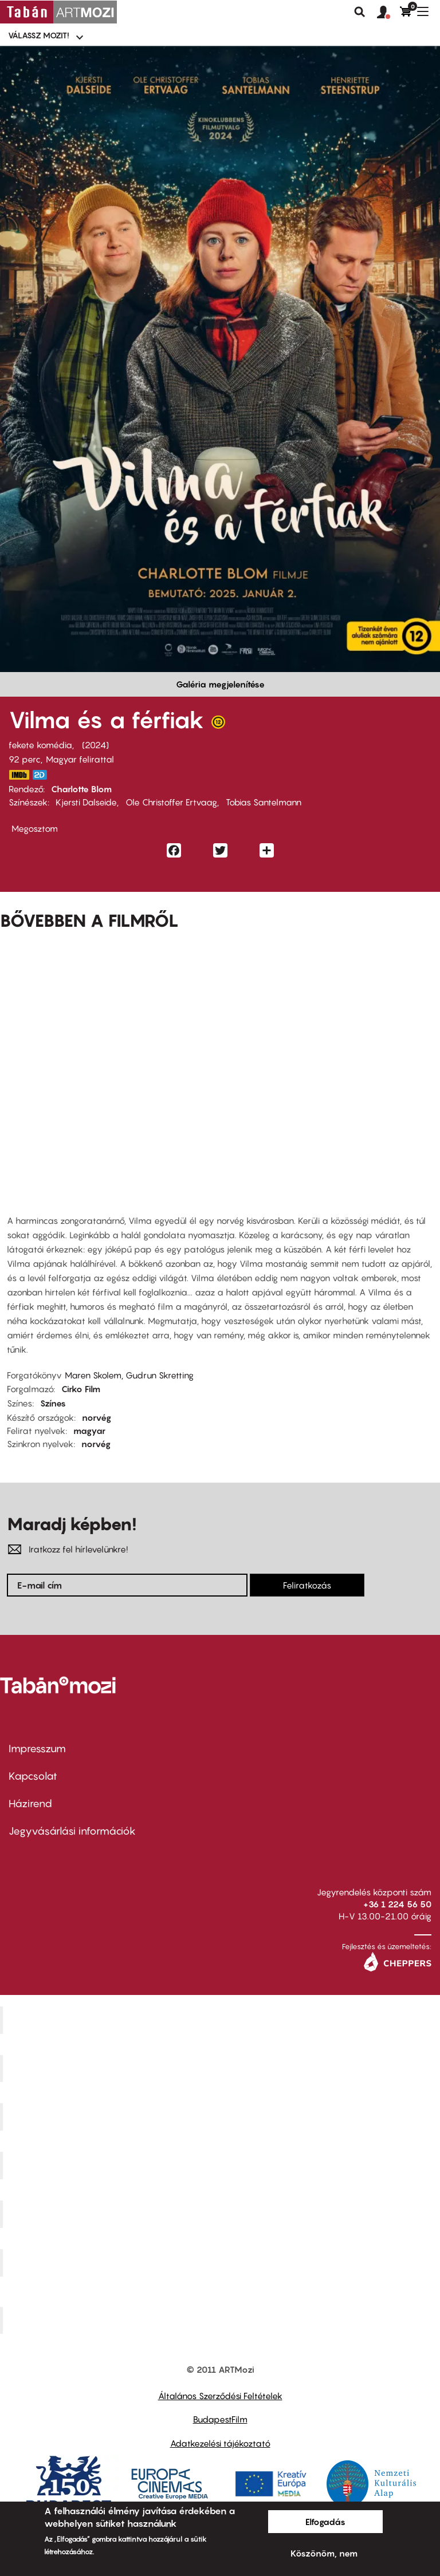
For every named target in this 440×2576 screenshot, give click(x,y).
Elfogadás (325, 2521)
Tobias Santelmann (263, 802)
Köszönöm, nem (324, 2553)
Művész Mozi (221, 2117)
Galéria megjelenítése (220, 684)
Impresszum (37, 1749)
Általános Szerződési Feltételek (220, 2396)
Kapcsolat (33, 1776)
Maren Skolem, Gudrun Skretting (129, 1375)
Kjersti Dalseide (86, 802)
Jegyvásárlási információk (72, 1831)
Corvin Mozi (221, 2019)
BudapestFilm (220, 2419)
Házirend (30, 1803)
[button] (388, 12)
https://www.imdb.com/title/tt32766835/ (19, 775)
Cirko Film (80, 1389)
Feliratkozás (307, 1585)
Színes (53, 1403)
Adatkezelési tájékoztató (220, 2443)
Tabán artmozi (222, 2262)
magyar (89, 1430)
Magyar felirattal (80, 759)
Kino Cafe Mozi (221, 2068)
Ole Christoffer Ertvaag (171, 802)
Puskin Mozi (222, 2165)
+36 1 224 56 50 (397, 1904)
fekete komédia (40, 745)
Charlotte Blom (81, 789)
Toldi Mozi (222, 2320)
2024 (95, 745)
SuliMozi (222, 2213)
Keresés (360, 12)
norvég (96, 1417)
